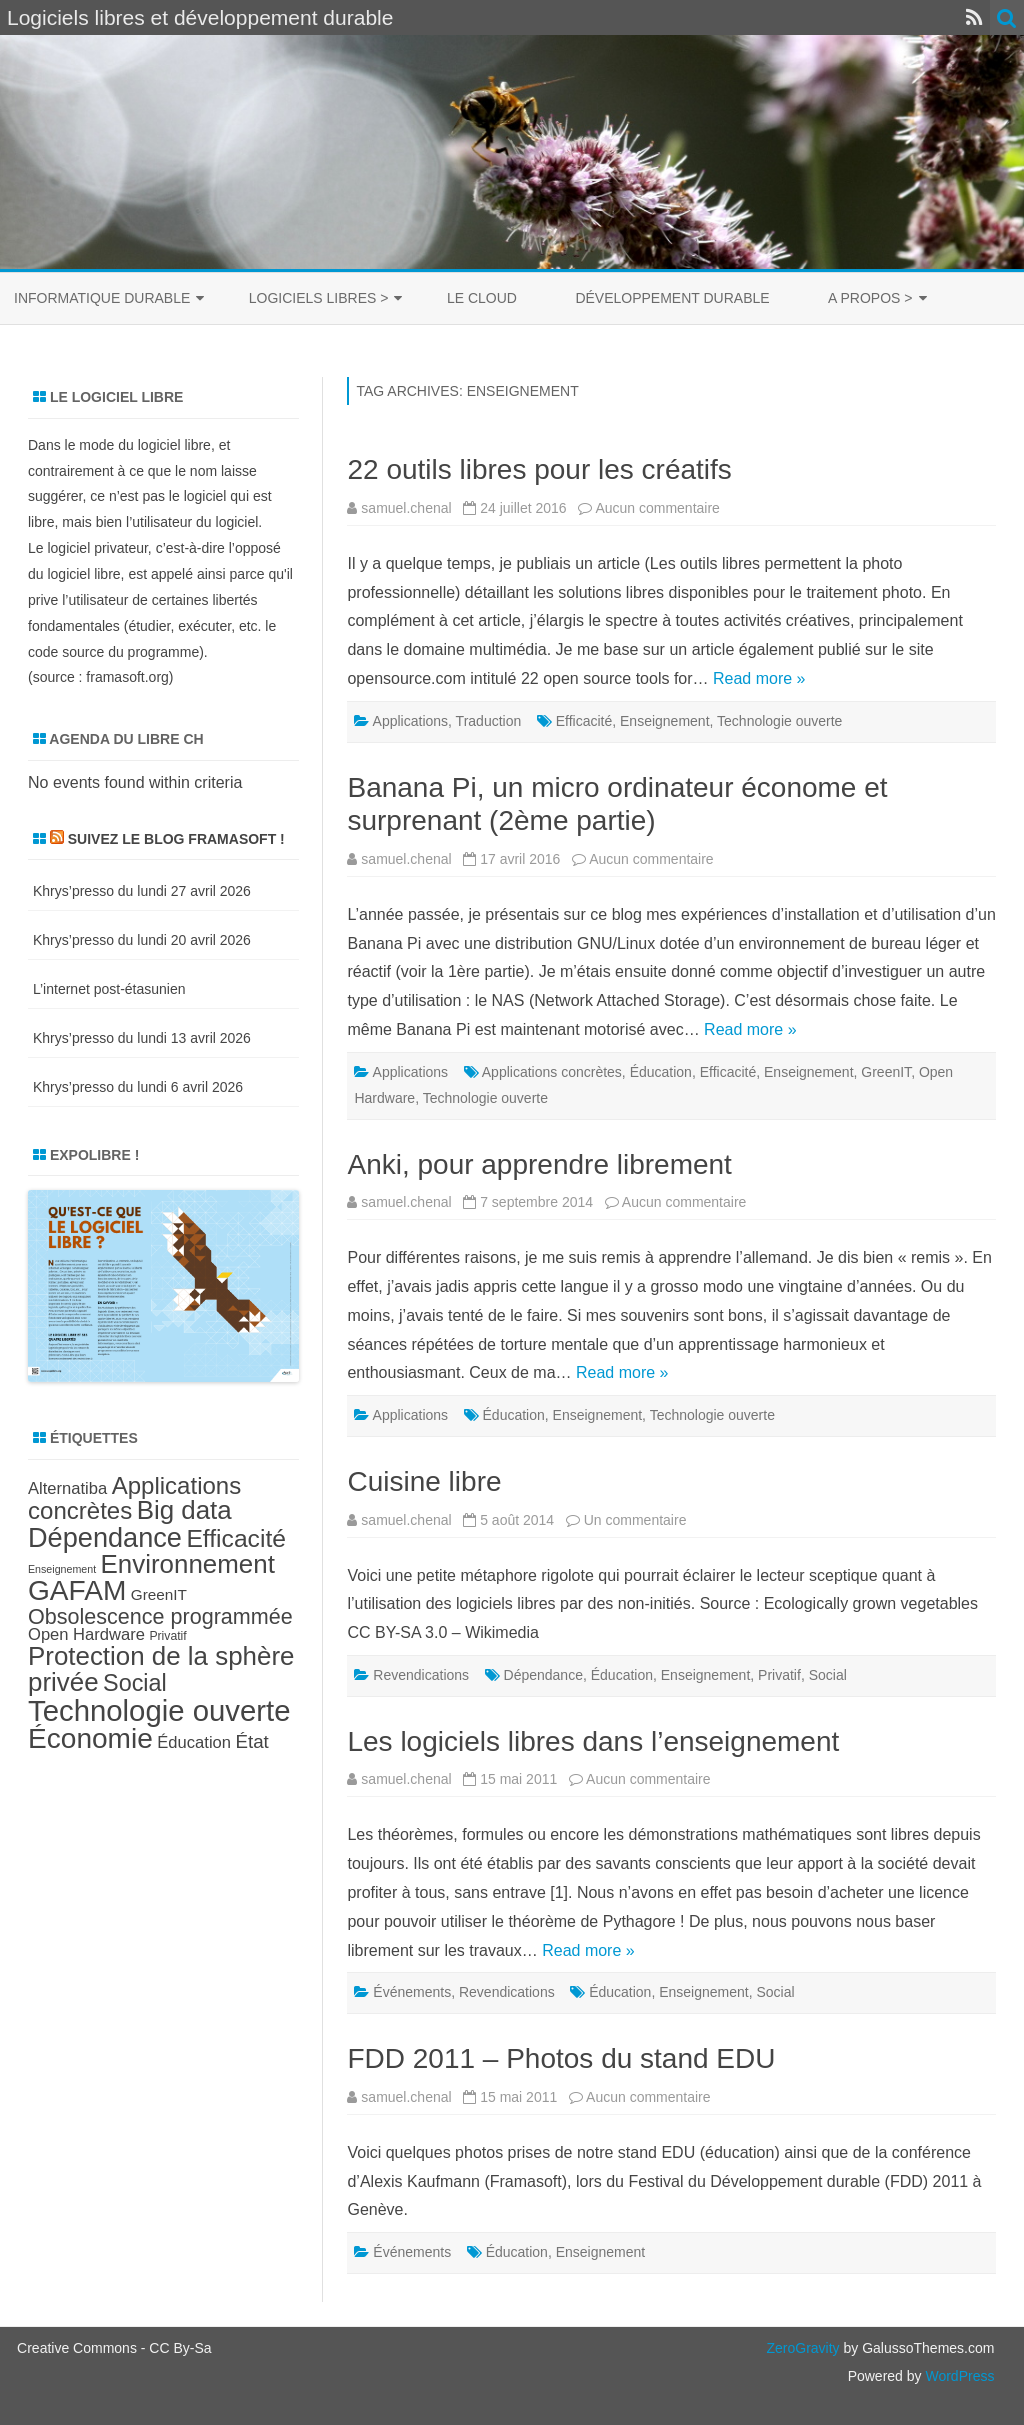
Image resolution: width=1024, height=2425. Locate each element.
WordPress (958, 2376)
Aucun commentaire (657, 508)
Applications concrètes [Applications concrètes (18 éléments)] (134, 1498)
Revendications (421, 1675)
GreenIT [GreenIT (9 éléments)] (159, 1594)
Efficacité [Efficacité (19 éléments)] (236, 1538)
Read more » (759, 678)
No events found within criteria (135, 782)
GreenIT (886, 1072)
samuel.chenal (406, 508)
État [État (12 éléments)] (251, 1741)
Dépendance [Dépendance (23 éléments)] (105, 1537)
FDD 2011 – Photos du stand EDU (561, 2058)
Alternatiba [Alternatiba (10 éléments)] (67, 1488)
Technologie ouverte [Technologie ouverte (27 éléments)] (159, 1710)
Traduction (489, 721)
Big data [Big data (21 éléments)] (184, 1510)
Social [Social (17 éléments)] (135, 1683)
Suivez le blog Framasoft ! (176, 839)
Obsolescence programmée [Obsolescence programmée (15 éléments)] (160, 1616)
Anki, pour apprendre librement (539, 1164)
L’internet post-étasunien (109, 989)
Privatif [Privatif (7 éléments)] (167, 1636)
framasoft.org (127, 677)
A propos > (870, 298)
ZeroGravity (802, 2348)
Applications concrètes (552, 1072)
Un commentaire (635, 1520)
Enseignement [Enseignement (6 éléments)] (62, 1569)
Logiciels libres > (319, 298)
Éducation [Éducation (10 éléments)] (194, 1742)
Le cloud (482, 298)
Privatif (779, 1675)
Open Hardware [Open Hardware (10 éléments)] (86, 1634)
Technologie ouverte (779, 721)
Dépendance (543, 1675)
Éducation (661, 1072)
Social (828, 1675)
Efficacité (584, 721)
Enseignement (665, 721)
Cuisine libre (424, 1481)
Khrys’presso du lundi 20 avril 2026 (142, 940)
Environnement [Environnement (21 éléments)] (188, 1564)
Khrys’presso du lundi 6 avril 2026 (138, 1087)
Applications (411, 721)
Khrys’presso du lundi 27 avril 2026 (142, 891)
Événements (412, 1992)
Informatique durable (102, 298)
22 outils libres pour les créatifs (539, 469)
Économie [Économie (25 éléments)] (90, 1738)
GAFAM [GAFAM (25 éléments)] (77, 1590)
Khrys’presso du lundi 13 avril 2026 (142, 1038)
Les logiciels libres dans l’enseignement (593, 1741)
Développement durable (672, 298)
